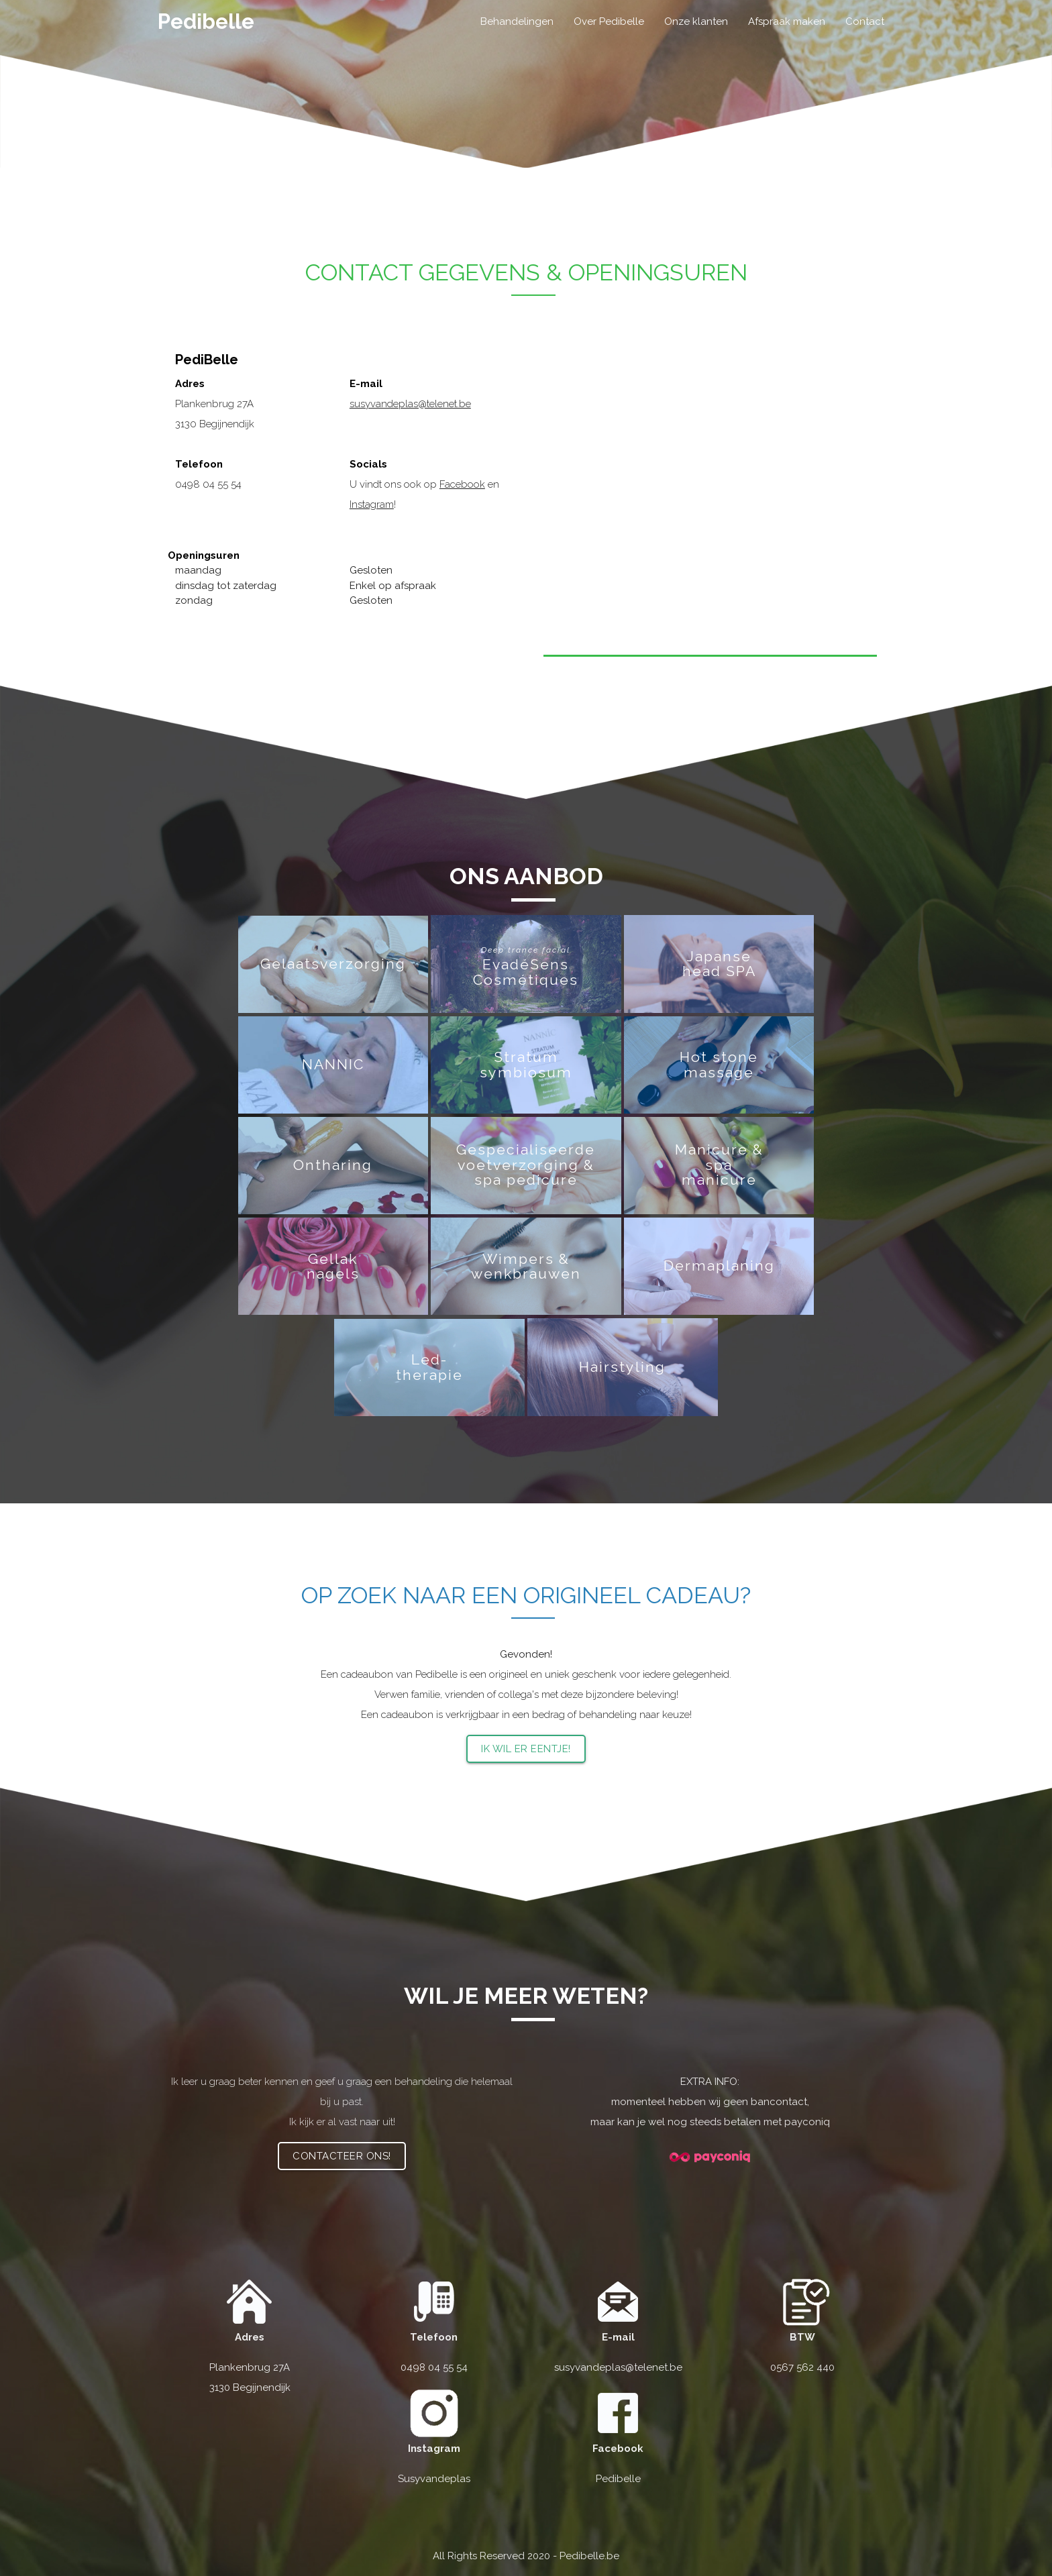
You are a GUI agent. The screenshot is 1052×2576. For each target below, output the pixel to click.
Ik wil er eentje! (526, 1749)
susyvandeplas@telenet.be (410, 404)
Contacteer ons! (342, 2156)
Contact (864, 21)
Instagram (372, 504)
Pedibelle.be (589, 2556)
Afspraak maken (786, 21)
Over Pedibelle (609, 21)
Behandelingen (517, 21)
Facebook (462, 484)
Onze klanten (696, 21)
